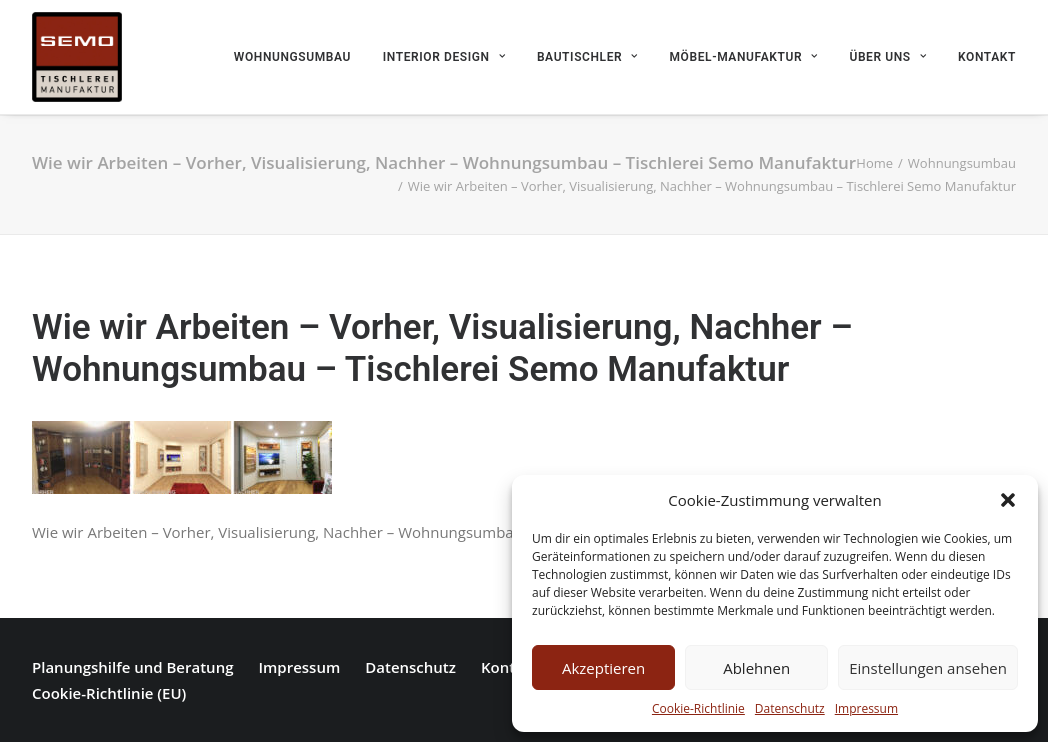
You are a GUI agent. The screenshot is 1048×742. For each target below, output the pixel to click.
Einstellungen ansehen (928, 668)
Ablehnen (756, 668)
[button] (1008, 500)
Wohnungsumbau (292, 57)
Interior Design (444, 57)
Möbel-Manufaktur (744, 57)
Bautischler (587, 57)
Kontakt (987, 57)
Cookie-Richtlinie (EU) (109, 693)
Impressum (866, 708)
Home (874, 163)
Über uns (887, 57)
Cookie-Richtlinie (698, 708)
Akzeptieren (603, 668)
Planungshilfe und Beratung (132, 667)
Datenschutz (790, 708)
